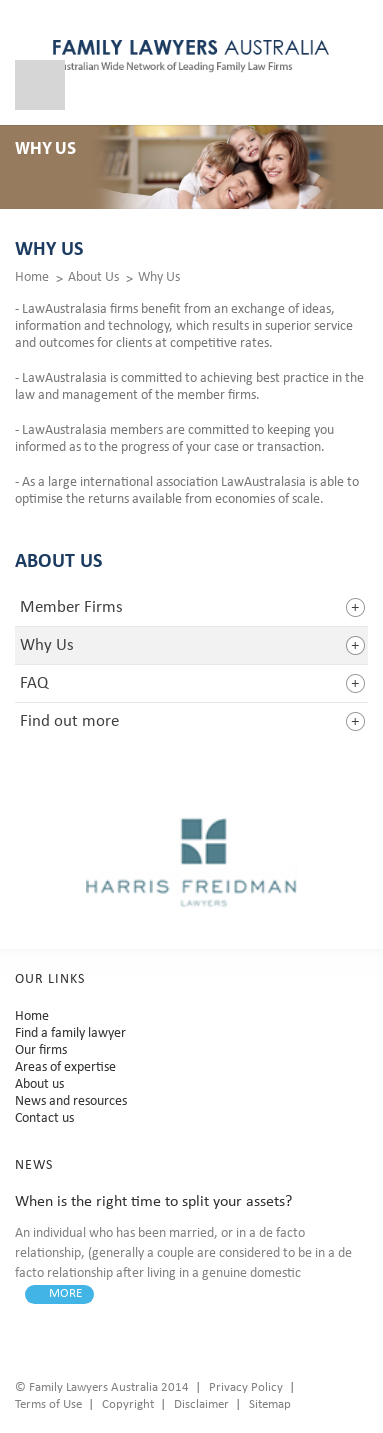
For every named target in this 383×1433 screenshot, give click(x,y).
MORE (65, 1293)
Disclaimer (201, 1404)
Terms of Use (48, 1404)
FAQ (34, 683)
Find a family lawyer (70, 1033)
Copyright (128, 1404)
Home (32, 277)
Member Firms (71, 607)
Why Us (159, 277)
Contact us (44, 1118)
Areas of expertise (65, 1067)
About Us (93, 277)
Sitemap (270, 1404)
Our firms (41, 1050)
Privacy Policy (246, 1387)
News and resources (71, 1101)
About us (39, 1084)
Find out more (69, 721)
